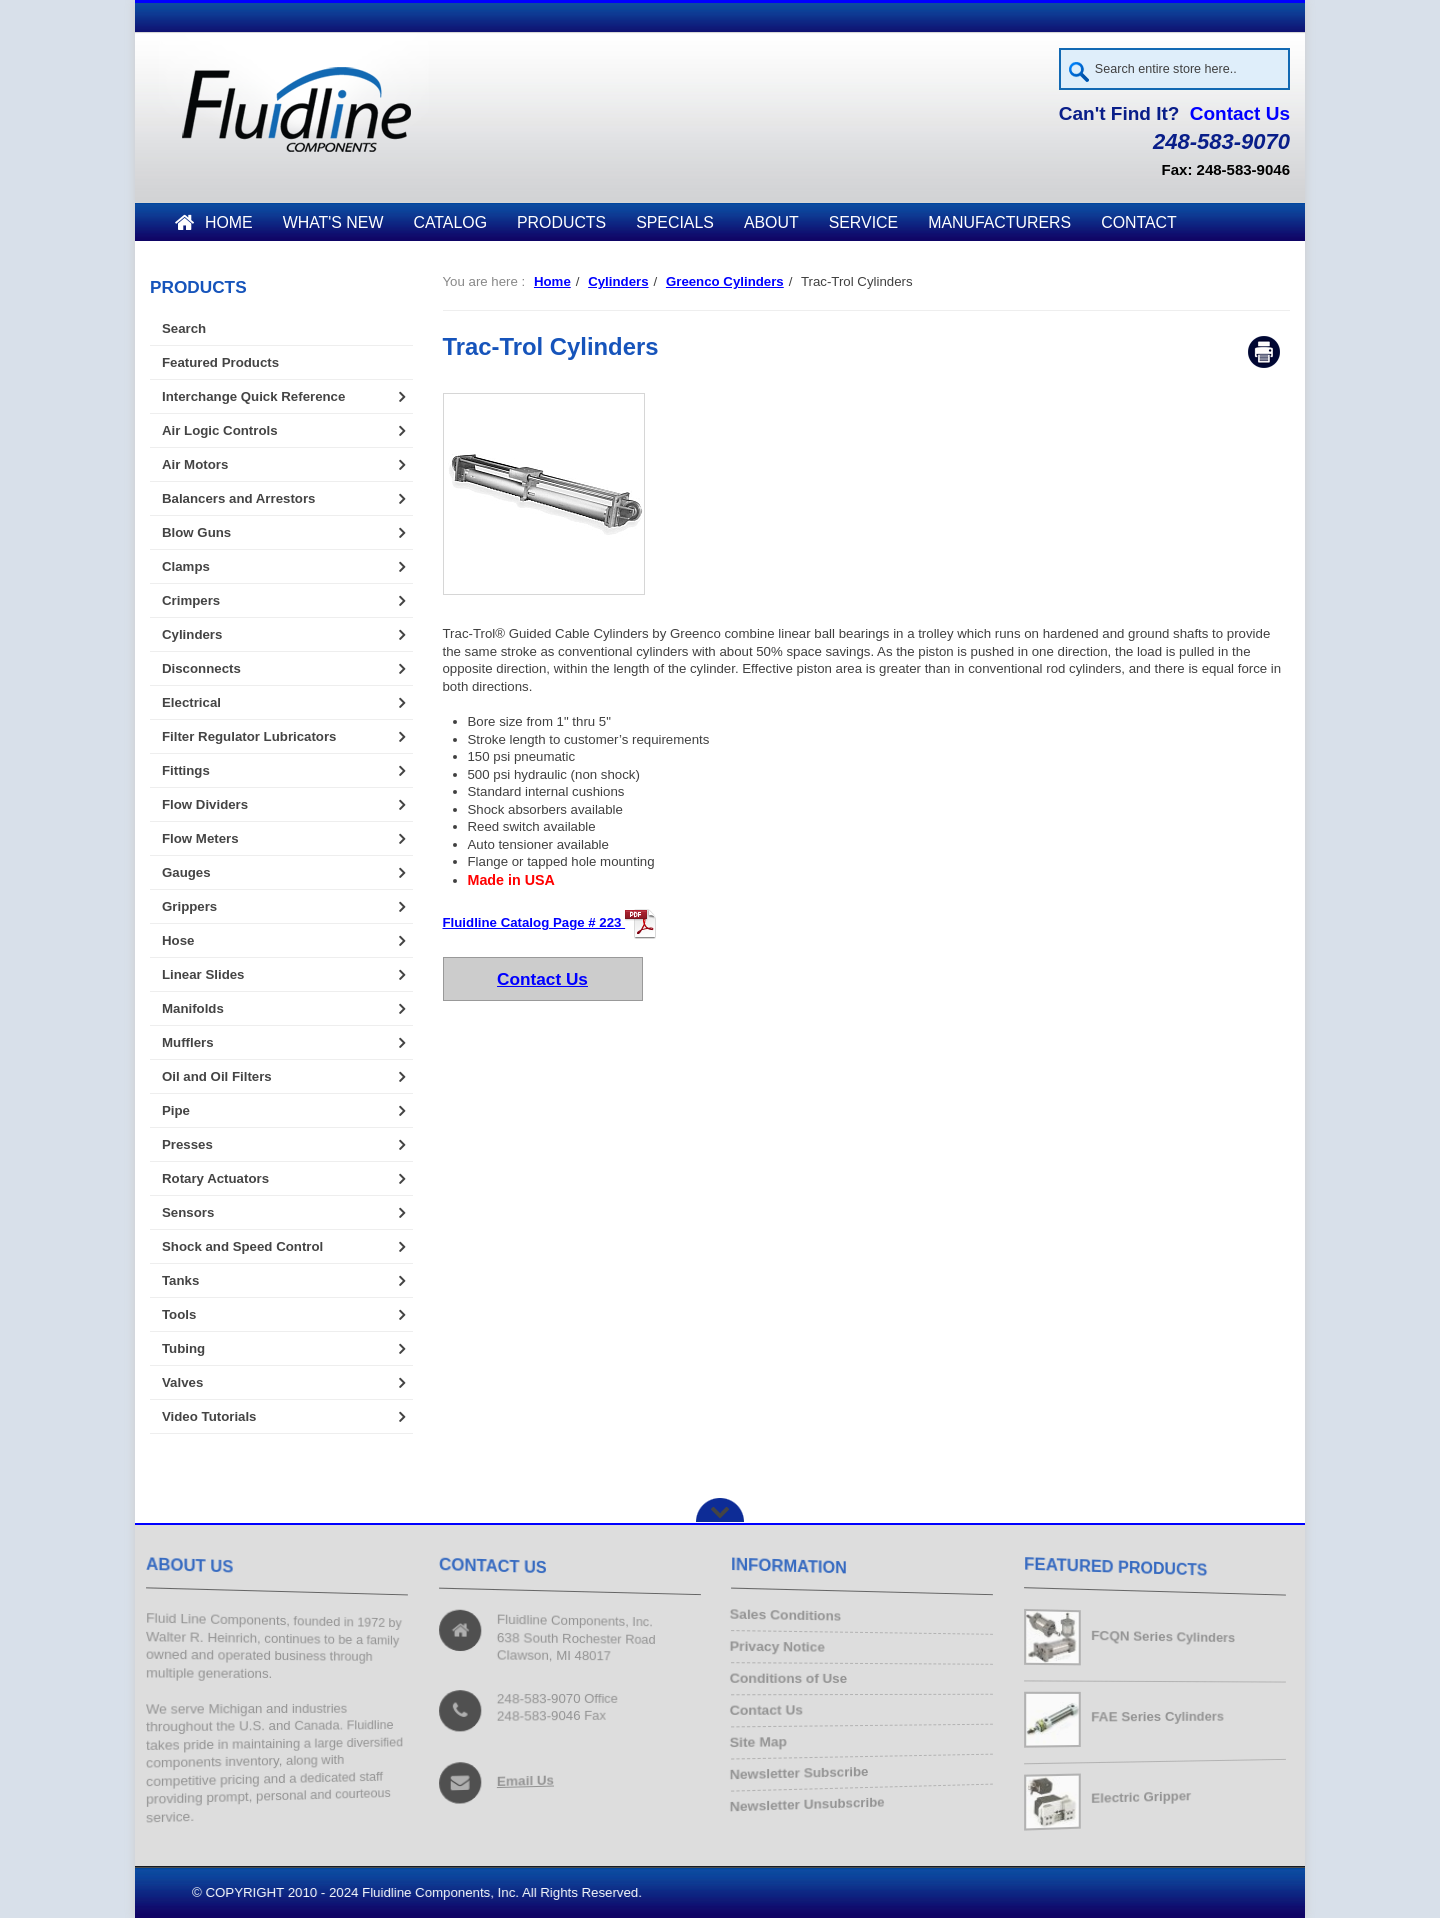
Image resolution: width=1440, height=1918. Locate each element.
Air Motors (195, 464)
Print (1264, 353)
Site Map (764, 1739)
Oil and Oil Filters (217, 1076)
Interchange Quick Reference (253, 396)
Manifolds (193, 1008)
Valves (182, 1382)
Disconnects (201, 668)
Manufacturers (999, 222)
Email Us (526, 1778)
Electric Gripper (1142, 1796)
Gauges (186, 872)
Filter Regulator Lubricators (249, 736)
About (771, 222)
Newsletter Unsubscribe (812, 1800)
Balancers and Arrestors (238, 498)
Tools (179, 1314)
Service (863, 222)
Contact (1139, 222)
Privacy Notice (782, 1648)
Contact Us (1240, 113)
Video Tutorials (209, 1416)
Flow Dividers (205, 804)
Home (214, 222)
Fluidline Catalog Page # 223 (550, 922)
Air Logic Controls (220, 430)
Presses (187, 1144)
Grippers (189, 906)
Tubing (183, 1348)
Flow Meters (200, 838)
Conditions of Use (793, 1679)
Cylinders (618, 281)
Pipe (176, 1110)
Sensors (188, 1212)
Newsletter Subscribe (804, 1769)
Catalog (450, 222)
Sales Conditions (790, 1618)
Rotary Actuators (215, 1178)
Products (561, 222)
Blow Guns (196, 532)
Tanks (180, 1280)
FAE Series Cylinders (1159, 1716)
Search (184, 328)
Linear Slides (203, 974)
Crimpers (191, 600)
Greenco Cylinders (725, 281)
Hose (178, 940)
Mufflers (188, 1042)
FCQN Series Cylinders (1165, 1636)
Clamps (186, 566)
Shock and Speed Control (242, 1246)
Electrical (191, 702)
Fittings (186, 770)
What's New (333, 222)
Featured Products (220, 362)
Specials (675, 222)
